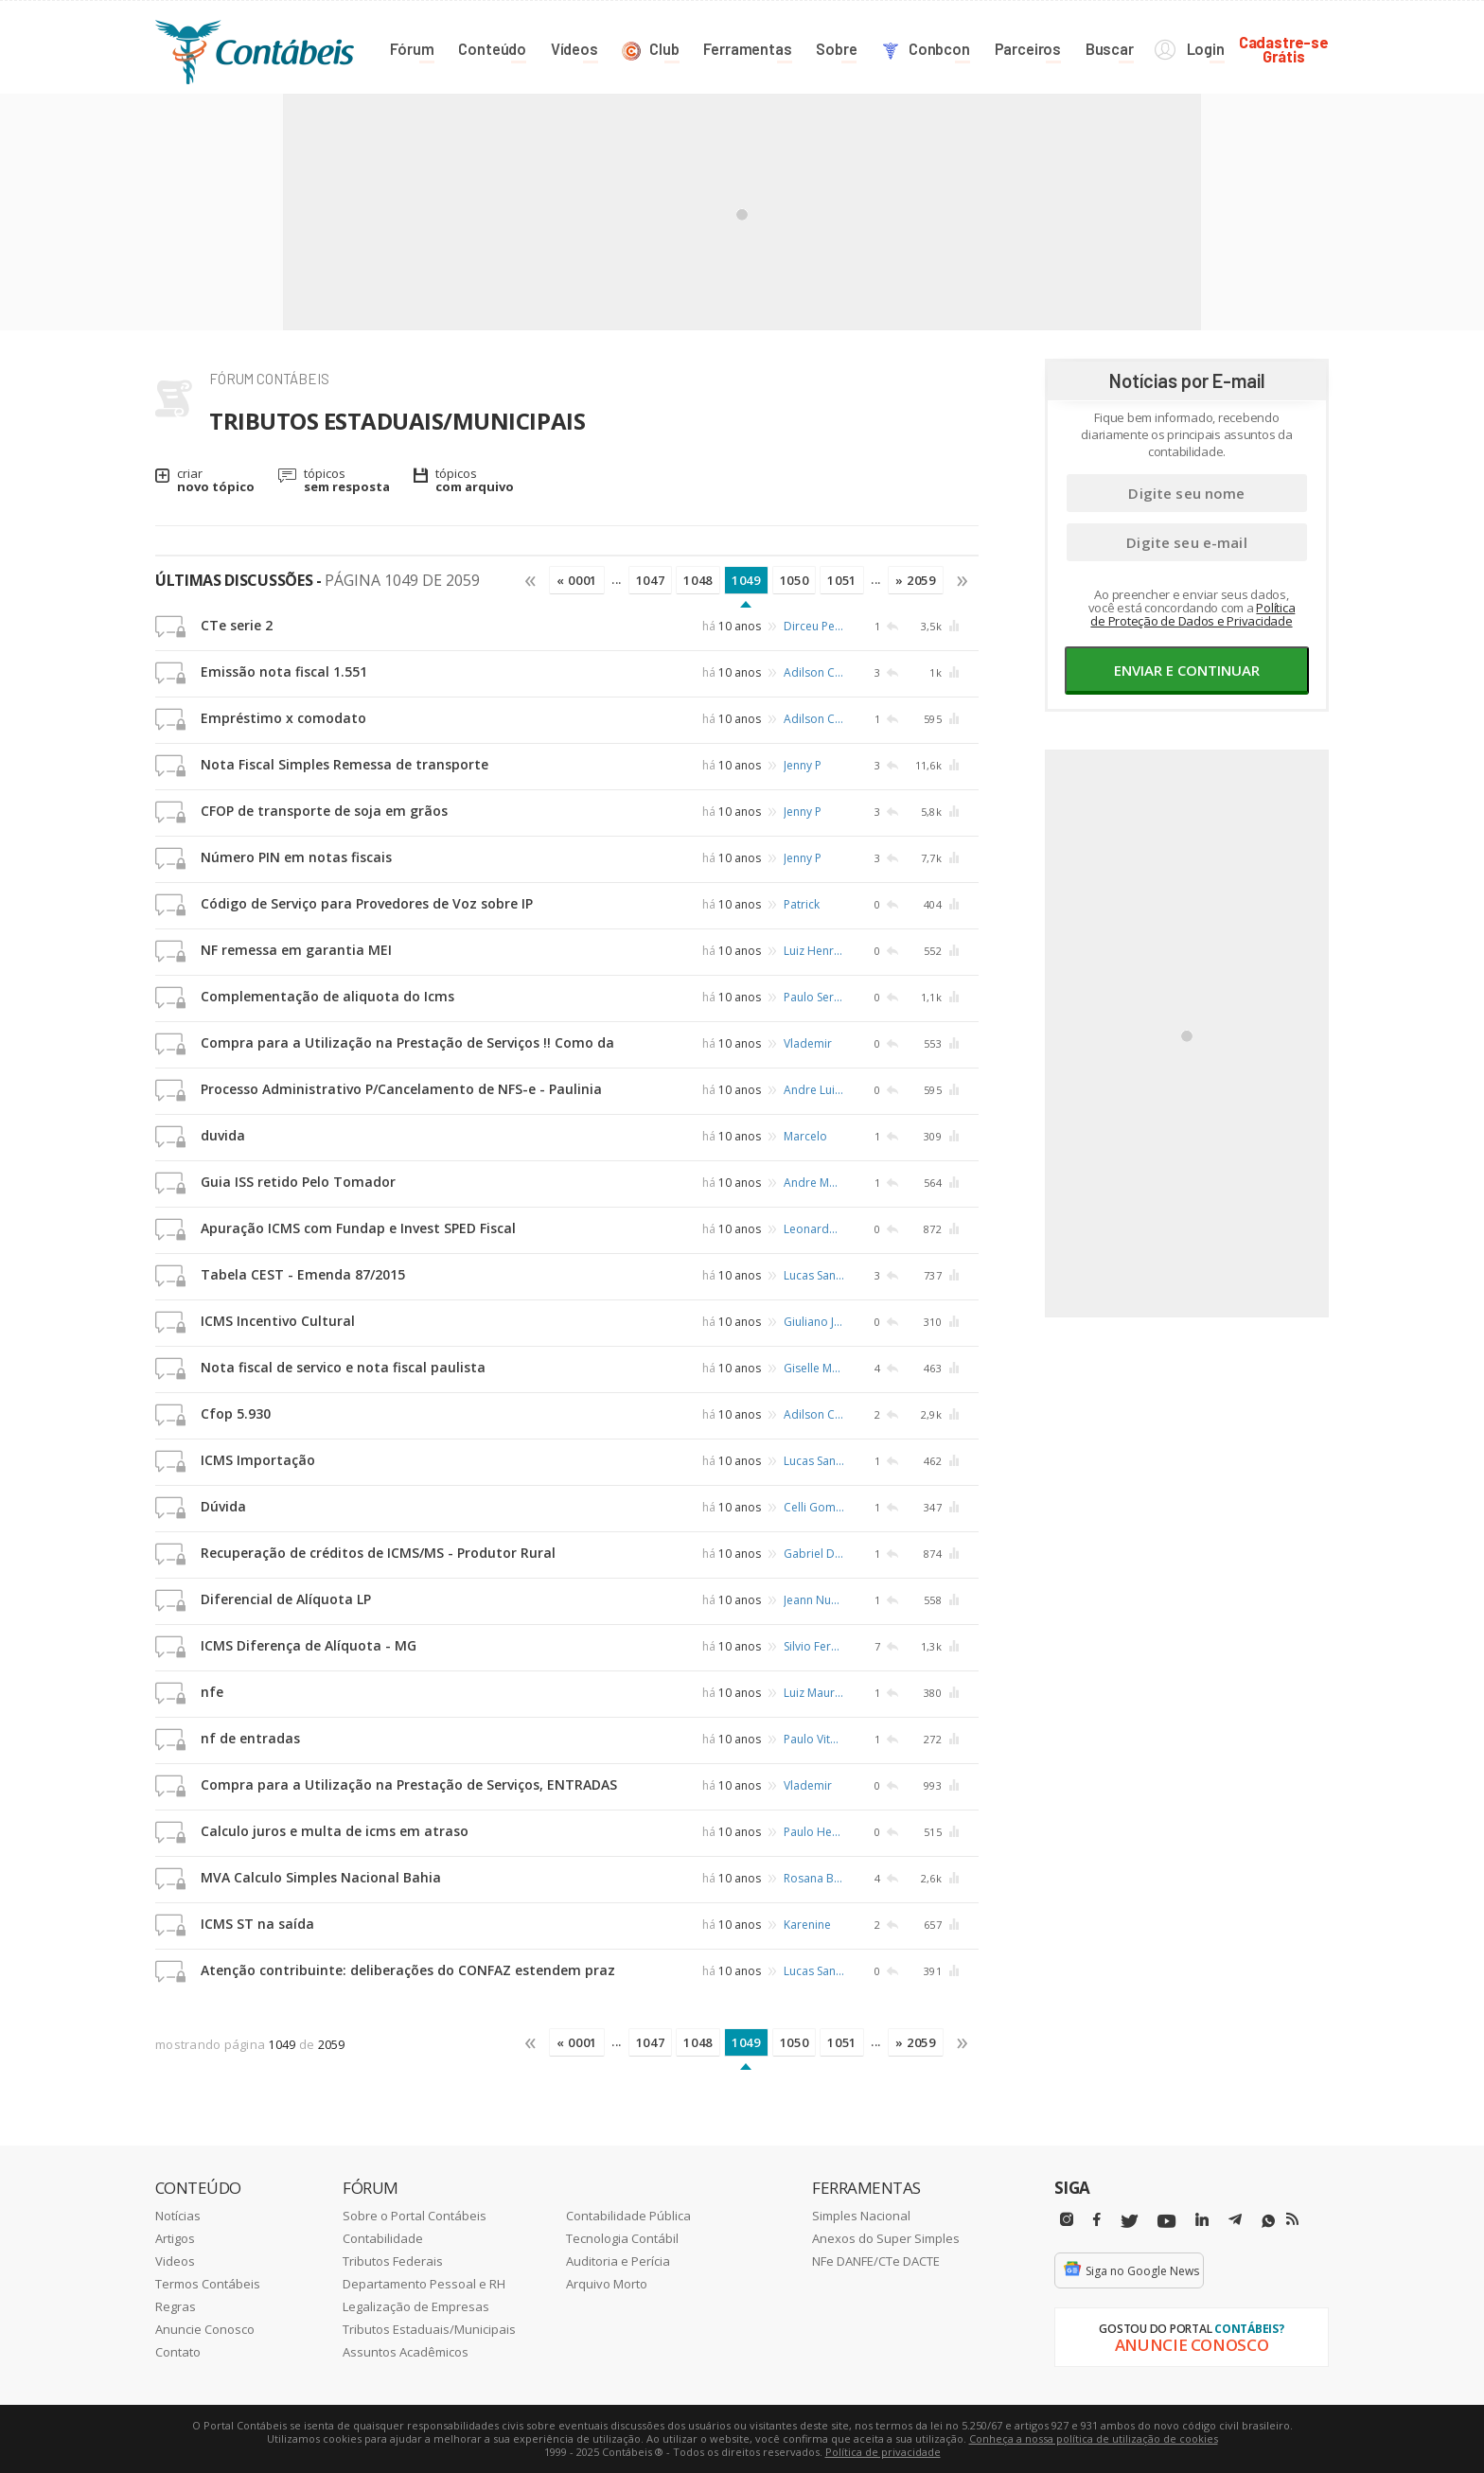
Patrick (802, 904)
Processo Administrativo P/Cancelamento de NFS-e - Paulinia (401, 1089)
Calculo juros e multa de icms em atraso (334, 1831)
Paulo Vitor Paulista (814, 1739)
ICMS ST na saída (257, 1924)
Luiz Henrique (814, 951)
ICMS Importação (258, 1460)
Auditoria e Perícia (618, 2261)
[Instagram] (1066, 2220)
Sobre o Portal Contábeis (414, 2215)
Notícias (178, 2215)
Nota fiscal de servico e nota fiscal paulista (343, 1367)
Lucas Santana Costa (814, 1275)
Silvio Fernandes (814, 1646)
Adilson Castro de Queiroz (814, 672)
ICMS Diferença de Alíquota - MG (308, 1645)
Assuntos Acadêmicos (405, 2351)
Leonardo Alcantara (814, 1229)
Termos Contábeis (207, 2283)
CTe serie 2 (237, 625)
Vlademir (808, 1043)
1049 (746, 580)
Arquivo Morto (606, 2283)
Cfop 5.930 (236, 1413)
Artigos (175, 2238)
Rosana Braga (814, 1878)
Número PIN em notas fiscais (296, 857)
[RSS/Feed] (1292, 2219)
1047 (650, 580)
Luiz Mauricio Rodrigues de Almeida (814, 1693)
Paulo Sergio (814, 997)
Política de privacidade (883, 2452)
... (616, 579)
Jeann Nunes (814, 1600)
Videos (175, 2261)
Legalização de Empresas (416, 2306)
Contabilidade (383, 2238)
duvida (223, 1135)
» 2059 (915, 580)
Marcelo (805, 1136)
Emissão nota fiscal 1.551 (284, 671)
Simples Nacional (861, 2215)
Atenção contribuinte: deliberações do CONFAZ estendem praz (408, 1970)
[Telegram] (1235, 2222)
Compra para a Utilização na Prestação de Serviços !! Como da (407, 1042)
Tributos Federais (393, 2261)
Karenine (807, 1925)
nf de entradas (250, 1738)
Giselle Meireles (814, 1368)
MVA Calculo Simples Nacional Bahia (321, 1877)
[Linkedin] (1202, 2220)
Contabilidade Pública (628, 2215)
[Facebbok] (1096, 2220)
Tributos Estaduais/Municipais (429, 2329)
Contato (178, 2351)
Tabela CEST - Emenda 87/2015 (303, 1274)
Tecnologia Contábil (622, 2238)
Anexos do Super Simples (886, 2238)
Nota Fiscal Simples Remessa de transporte (344, 764)
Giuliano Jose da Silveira (814, 1322)
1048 (698, 580)
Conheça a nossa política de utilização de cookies (1093, 2438)
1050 (794, 580)
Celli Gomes (814, 1507)
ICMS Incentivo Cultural (278, 1321)
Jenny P (803, 765)
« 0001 (576, 580)
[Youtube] (1166, 2222)
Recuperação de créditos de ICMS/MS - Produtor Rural (378, 1553)
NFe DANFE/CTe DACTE (876, 2261)
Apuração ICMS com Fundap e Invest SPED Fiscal (358, 1228)
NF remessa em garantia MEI (296, 950)
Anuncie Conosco (205, 2329)
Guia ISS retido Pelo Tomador (298, 1182)
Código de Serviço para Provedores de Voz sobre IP (367, 903)
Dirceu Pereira (814, 626)
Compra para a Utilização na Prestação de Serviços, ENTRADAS (409, 1784)
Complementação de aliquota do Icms (327, 996)
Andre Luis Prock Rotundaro (814, 1090)
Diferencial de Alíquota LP (286, 1599)
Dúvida (223, 1506)
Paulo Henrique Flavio (814, 1832)
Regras (175, 2306)
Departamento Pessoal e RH (424, 2283)
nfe (212, 1692)
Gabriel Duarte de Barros (814, 1554)
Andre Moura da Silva (814, 1183)
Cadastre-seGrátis (1284, 48)
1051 (842, 580)
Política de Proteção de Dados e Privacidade (1192, 614)
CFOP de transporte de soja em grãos (324, 811)
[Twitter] (1129, 2222)
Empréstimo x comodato (283, 718)
